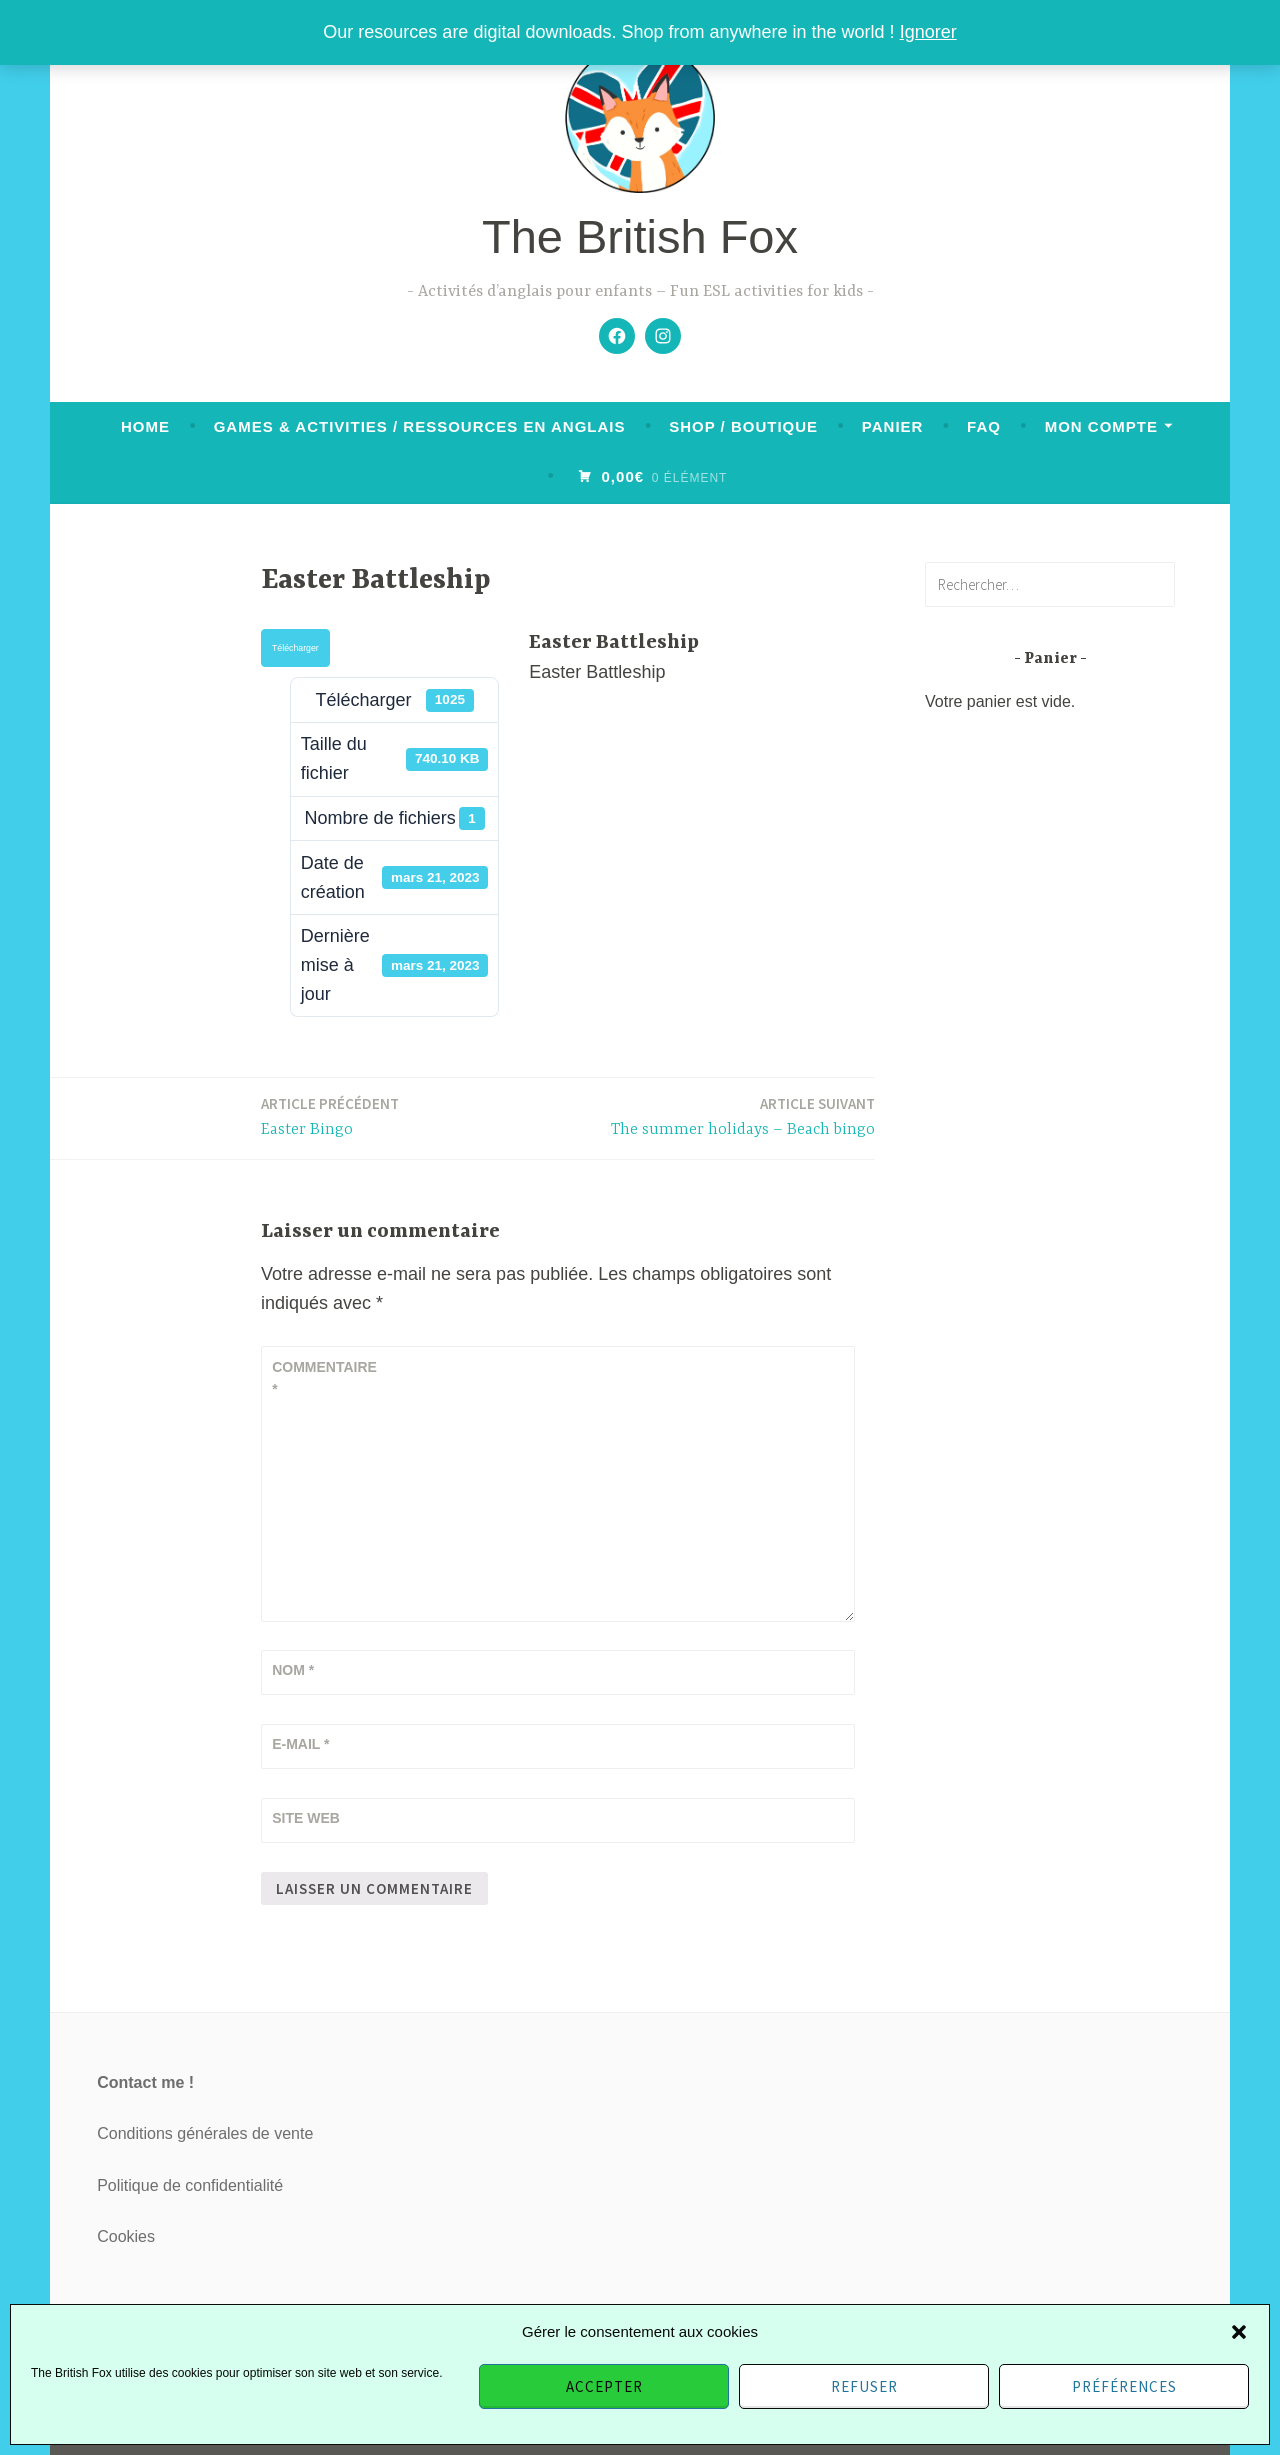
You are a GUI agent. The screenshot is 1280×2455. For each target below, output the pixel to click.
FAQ (984, 426)
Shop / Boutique (743, 426)
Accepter (604, 2386)
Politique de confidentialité (190, 2185)
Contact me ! (145, 2082)
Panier (893, 426)
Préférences (1124, 2386)
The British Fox (640, 236)
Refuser (864, 2386)
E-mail (300, 1744)
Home (145, 426)
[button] (1239, 2332)
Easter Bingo (330, 1115)
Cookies (126, 2236)
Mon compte (1101, 426)
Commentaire (321, 1378)
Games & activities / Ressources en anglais (420, 426)
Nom (293, 1670)
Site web (306, 1818)
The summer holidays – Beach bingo (743, 1115)
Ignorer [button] (928, 32)
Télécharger (295, 648)
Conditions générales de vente (205, 2133)
